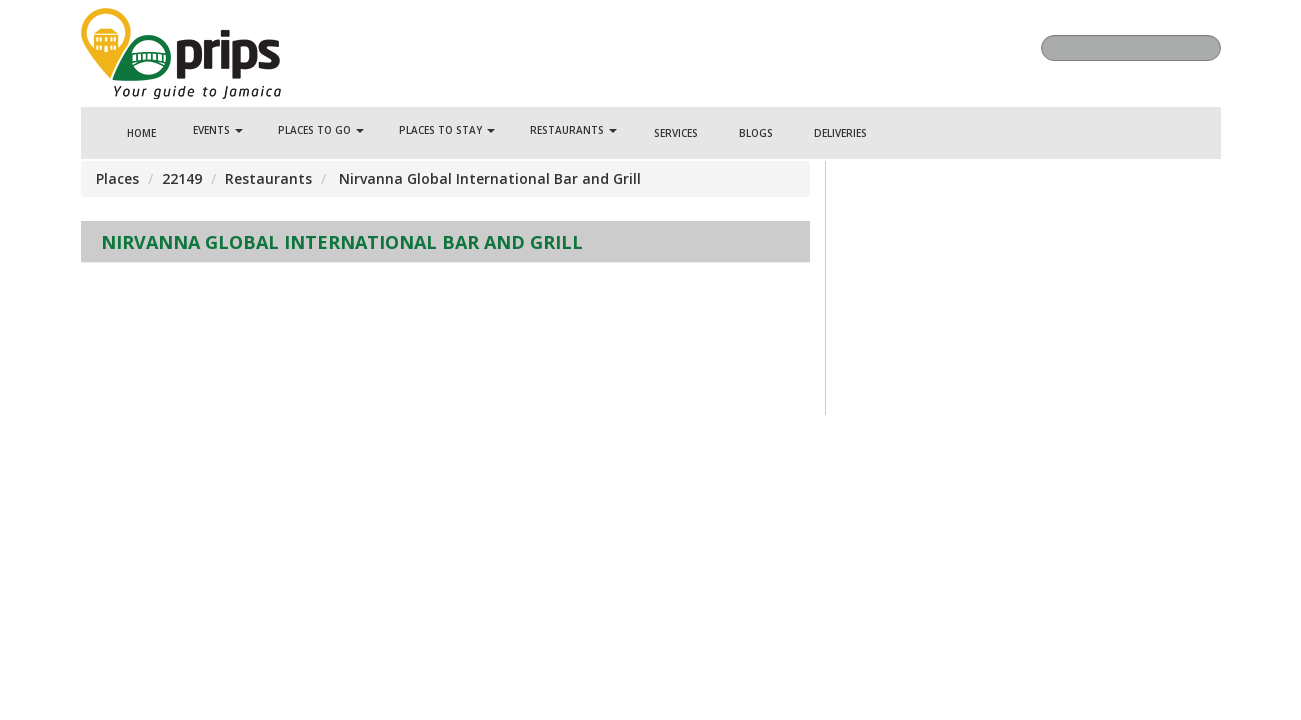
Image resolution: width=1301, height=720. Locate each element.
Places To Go (321, 130)
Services (676, 133)
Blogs (756, 133)
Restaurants (573, 130)
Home (141, 133)
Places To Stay (447, 130)
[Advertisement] (446, 323)
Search (1201, 47)
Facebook (847, 51)
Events (218, 130)
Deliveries (840, 133)
